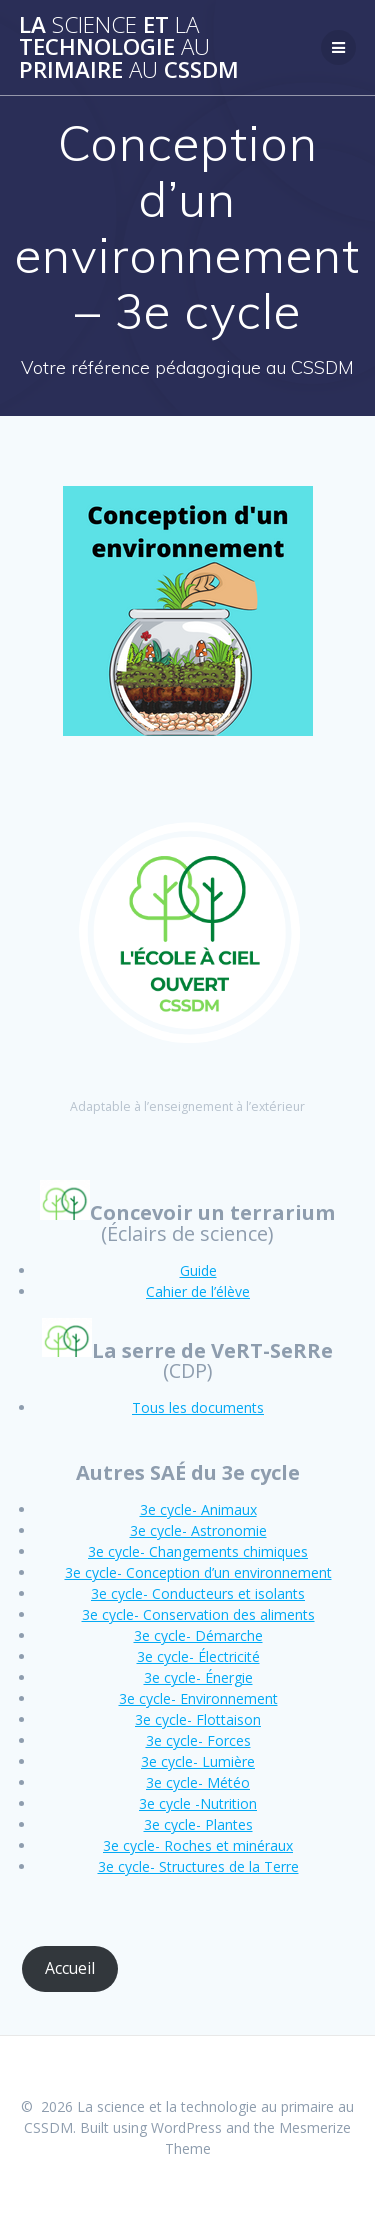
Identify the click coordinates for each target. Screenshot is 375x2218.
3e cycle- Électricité (198, 1656)
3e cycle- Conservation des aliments (198, 1614)
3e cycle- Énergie (198, 1677)
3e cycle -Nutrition (198, 1803)
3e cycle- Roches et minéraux (198, 1845)
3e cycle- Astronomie (198, 1530)
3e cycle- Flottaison (198, 1719)
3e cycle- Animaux (198, 1509)
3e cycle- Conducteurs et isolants (198, 1593)
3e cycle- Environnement (198, 1698)
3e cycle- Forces (198, 1740)
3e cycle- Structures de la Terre (198, 1866)
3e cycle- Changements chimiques (198, 1551)
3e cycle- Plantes (198, 1824)
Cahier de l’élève (198, 1291)
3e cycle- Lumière (198, 1761)
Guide (198, 1270)
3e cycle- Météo (198, 1782)
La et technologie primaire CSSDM (129, 47)
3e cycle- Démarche (198, 1635)
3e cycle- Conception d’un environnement (198, 1572)
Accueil (70, 1968)
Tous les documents (198, 1407)
